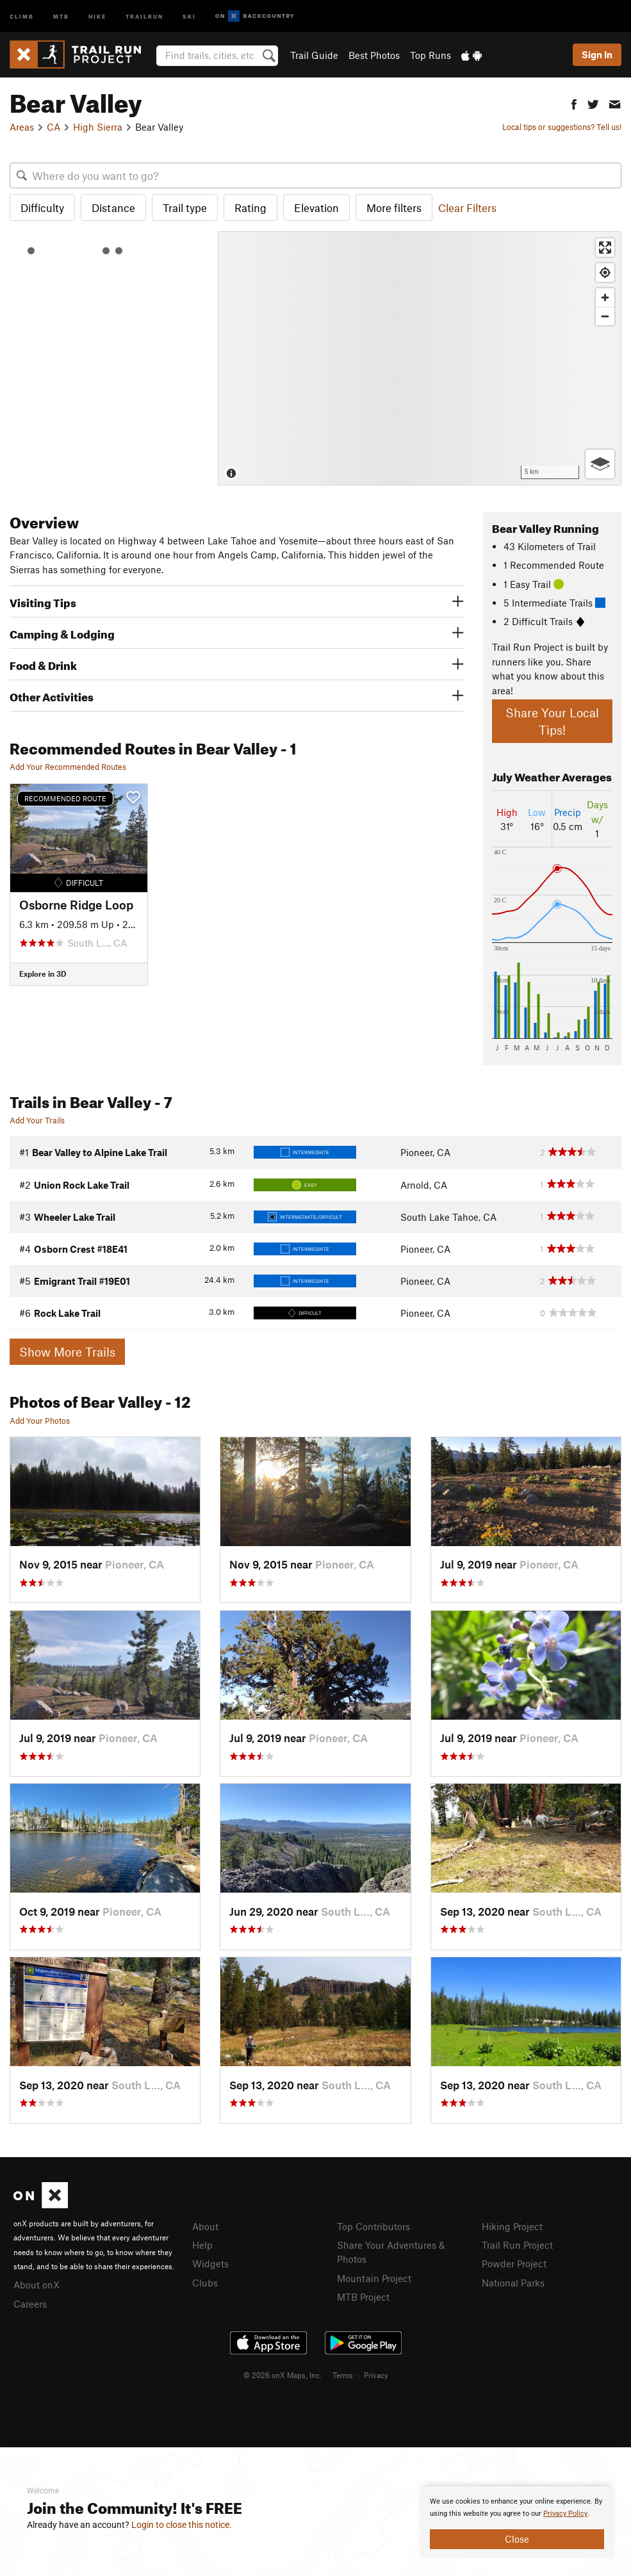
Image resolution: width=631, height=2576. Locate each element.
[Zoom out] (605, 316)
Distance (113, 207)
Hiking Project (512, 2226)
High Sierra (97, 127)
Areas (22, 127)
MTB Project (363, 2297)
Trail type (185, 207)
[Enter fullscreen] (605, 247)
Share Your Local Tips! (552, 721)
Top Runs (430, 55)
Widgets (210, 2263)
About (205, 2226)
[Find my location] (605, 272)
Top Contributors (373, 2226)
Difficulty (42, 207)
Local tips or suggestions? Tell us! (561, 127)
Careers (30, 2304)
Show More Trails (67, 1351)
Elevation (316, 207)
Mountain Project (374, 2278)
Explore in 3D (42, 973)
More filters (394, 207)
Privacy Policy (565, 2513)
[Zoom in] (605, 297)
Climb (22, 16)
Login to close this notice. (181, 2525)
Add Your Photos (40, 1420)
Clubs (205, 2282)
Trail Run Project (517, 2245)
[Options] (600, 464)
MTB (61, 16)
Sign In (597, 54)
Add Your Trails (37, 1120)
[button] (574, 102)
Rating (250, 207)
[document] (517, 2522)
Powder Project (514, 2263)
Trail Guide (314, 55)
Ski (189, 16)
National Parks (513, 2282)
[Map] (419, 358)
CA (53, 127)
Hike (97, 16)
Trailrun (144, 16)
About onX (36, 2284)
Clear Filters (467, 207)
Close (517, 2539)
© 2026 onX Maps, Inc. (282, 2374)
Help (202, 2245)
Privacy (376, 2374)
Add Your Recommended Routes (68, 767)
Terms (342, 2374)
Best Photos (374, 55)
